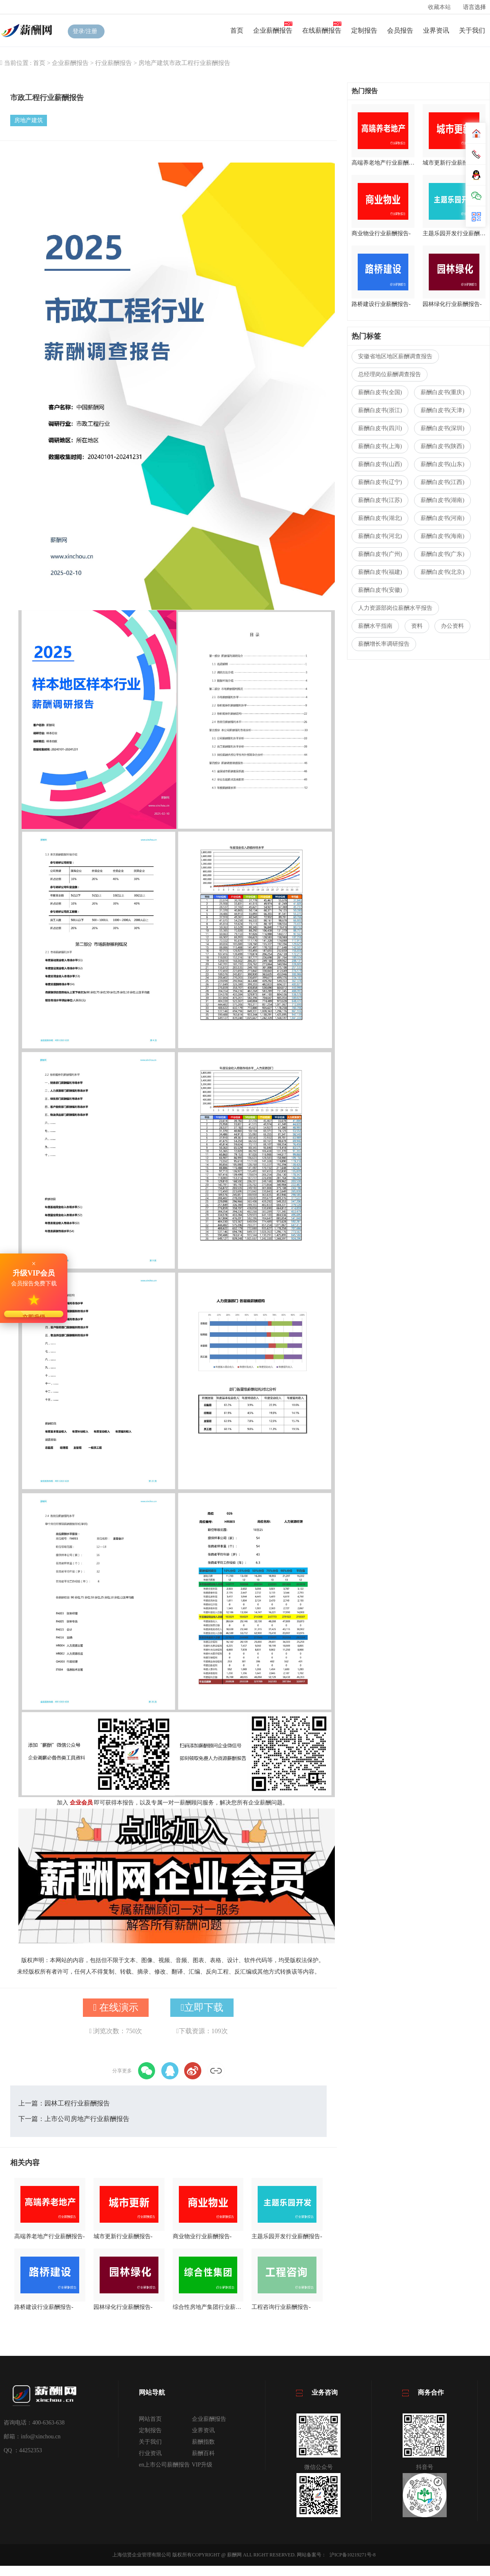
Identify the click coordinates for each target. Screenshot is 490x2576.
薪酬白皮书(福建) (380, 572)
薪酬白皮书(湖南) (442, 500)
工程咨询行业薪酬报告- (281, 2307)
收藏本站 (439, 7)
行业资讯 (150, 2453)
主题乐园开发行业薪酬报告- (287, 2236)
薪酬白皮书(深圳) (442, 428)
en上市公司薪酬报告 (164, 2465)
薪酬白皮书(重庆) (442, 392)
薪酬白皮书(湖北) (380, 518)
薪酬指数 (203, 2442)
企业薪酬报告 (272, 30)
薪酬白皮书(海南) (442, 536)
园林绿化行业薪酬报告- (123, 2307)
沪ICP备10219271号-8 (353, 2555)
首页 (236, 30)
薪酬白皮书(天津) (442, 410)
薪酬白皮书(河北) (380, 536)
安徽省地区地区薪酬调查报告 (395, 356)
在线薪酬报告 (321, 30)
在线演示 (115, 2007)
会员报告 (400, 30)
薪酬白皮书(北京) (442, 572)
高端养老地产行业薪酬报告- (49, 2236)
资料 (417, 626)
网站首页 (150, 2419)
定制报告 (364, 30)
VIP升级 (202, 2465)
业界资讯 (436, 30)
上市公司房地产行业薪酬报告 (87, 2118)
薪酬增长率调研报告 (384, 644)
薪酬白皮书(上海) (380, 446)
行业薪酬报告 (113, 63)
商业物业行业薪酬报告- (202, 2236)
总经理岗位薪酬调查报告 (389, 374)
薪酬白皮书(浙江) (380, 410)
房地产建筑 (153, 63)
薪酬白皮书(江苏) (380, 500)
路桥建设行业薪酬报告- (44, 2307)
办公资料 (452, 626)
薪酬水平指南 (375, 626)
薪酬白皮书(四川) (380, 428)
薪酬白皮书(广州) (380, 554)
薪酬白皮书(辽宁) (380, 482)
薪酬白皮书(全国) (380, 392)
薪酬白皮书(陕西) (442, 446)
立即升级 (33, 1315)
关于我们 (472, 30)
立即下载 (201, 2007)
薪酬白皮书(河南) (442, 518)
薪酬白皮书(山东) (442, 464)
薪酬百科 (203, 2453)
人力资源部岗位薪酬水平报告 (395, 608)
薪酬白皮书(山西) (380, 464)
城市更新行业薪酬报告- (123, 2236)
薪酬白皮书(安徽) (380, 590)
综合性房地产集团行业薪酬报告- (208, 2307)
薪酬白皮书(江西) (442, 482)
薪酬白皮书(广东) (442, 554)
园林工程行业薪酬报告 (77, 2103)
